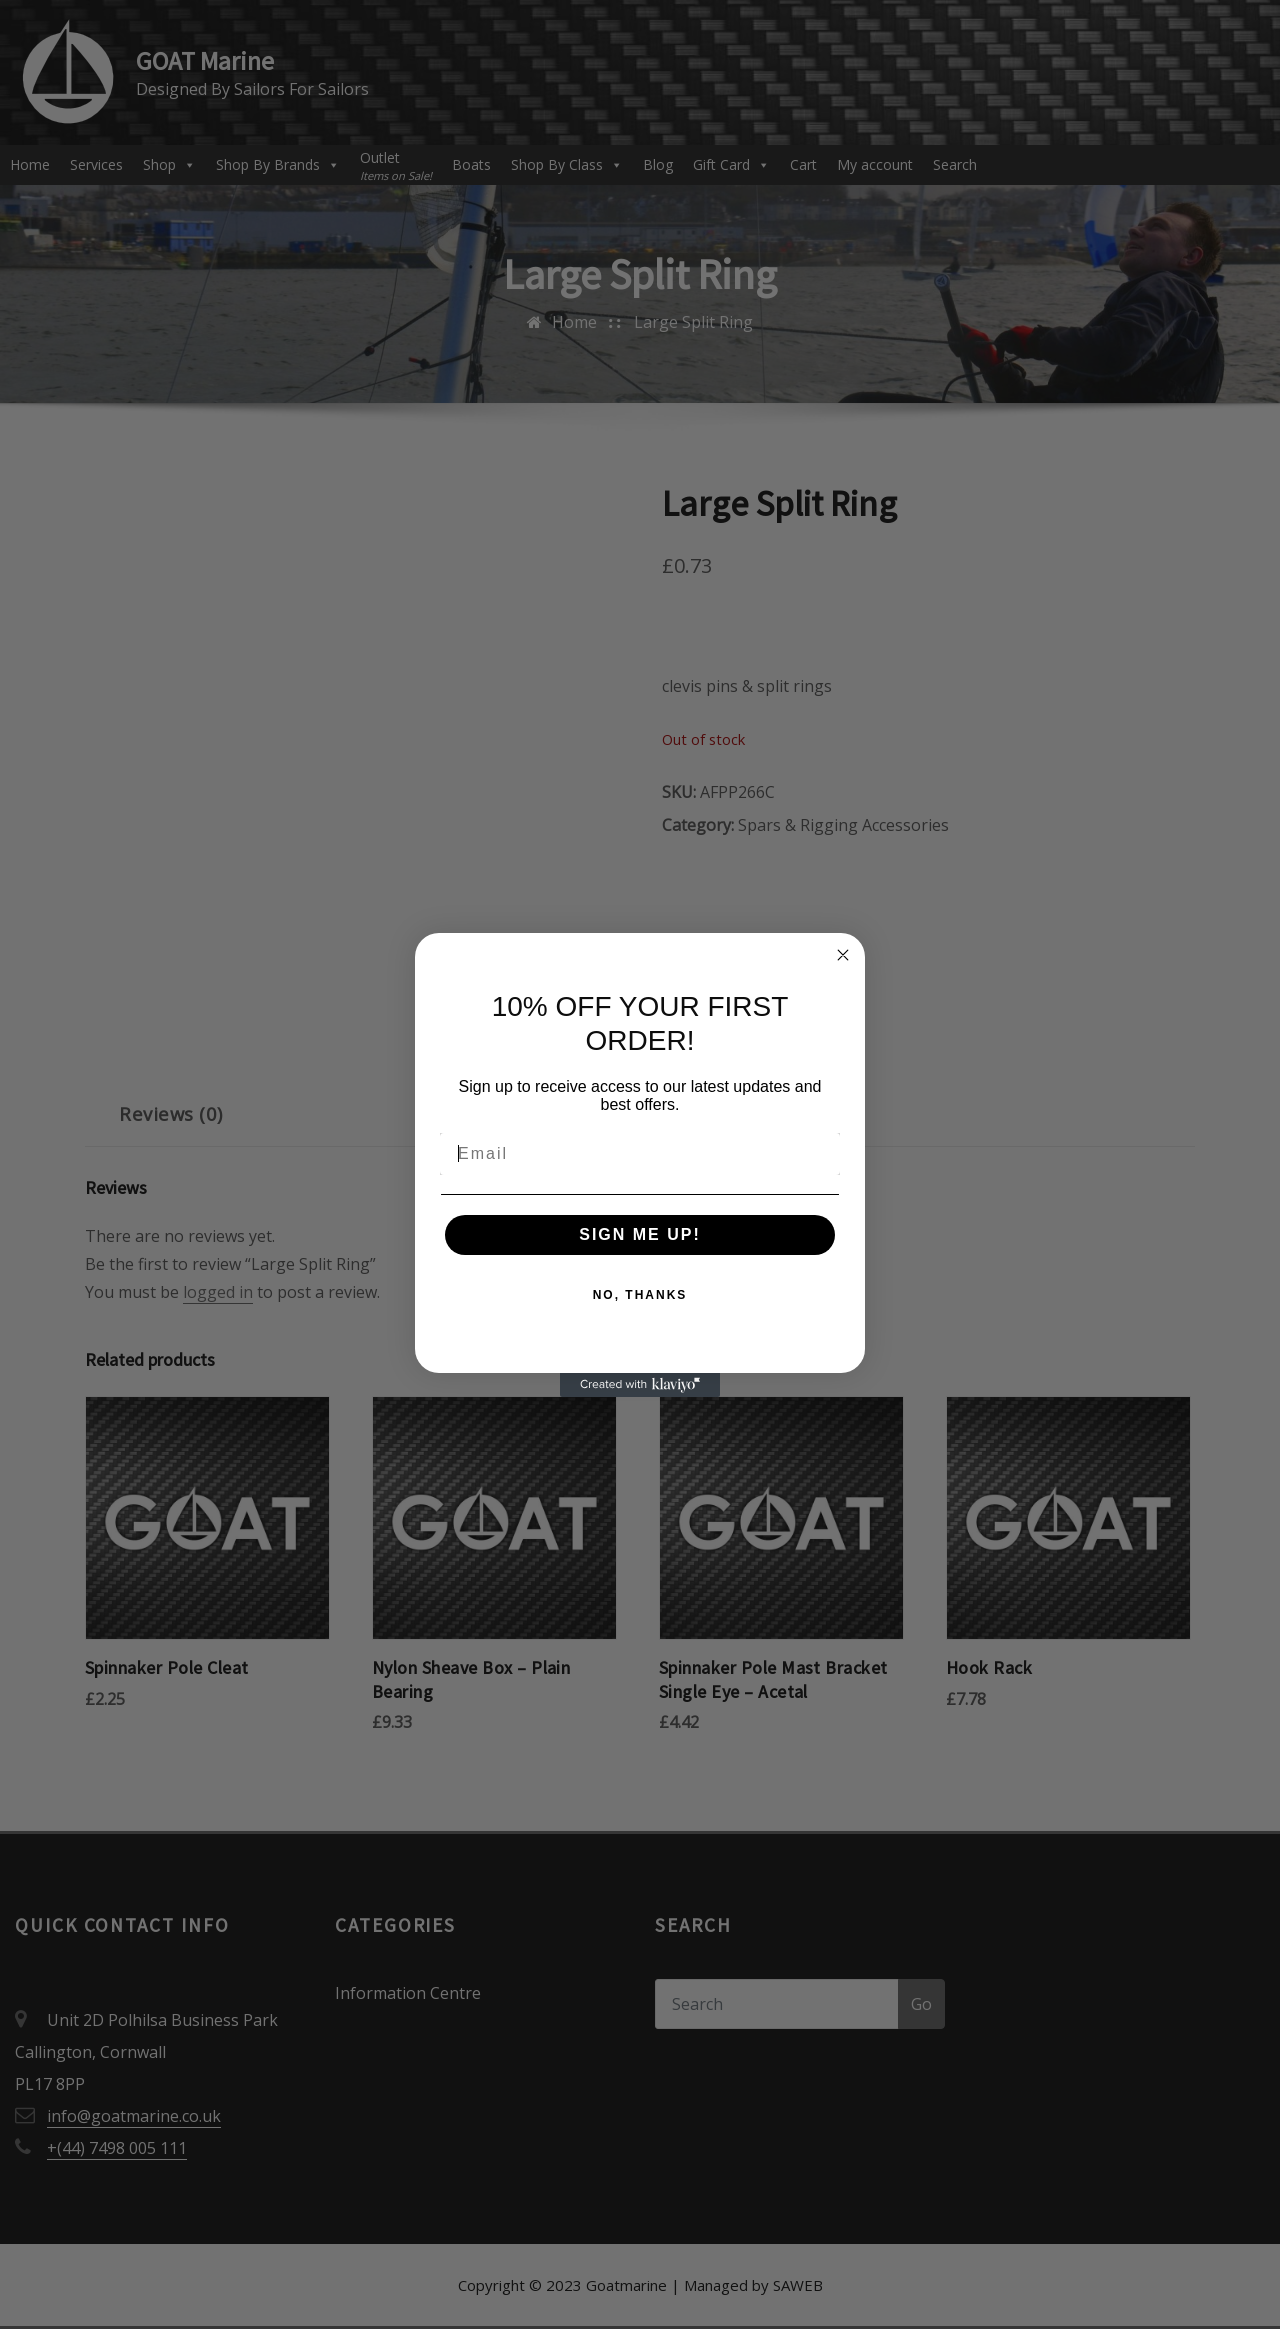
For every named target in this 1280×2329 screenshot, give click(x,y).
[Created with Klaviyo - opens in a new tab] (640, 1385)
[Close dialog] (843, 955)
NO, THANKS (640, 1295)
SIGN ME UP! (640, 1234)
